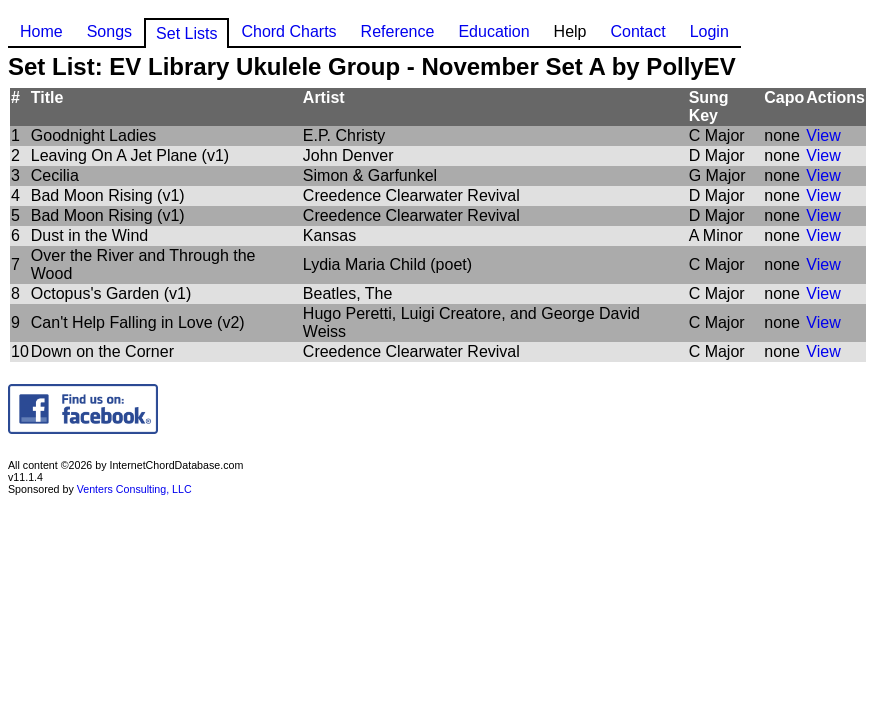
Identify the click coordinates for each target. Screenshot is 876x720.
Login (709, 31)
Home (41, 31)
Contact (637, 31)
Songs (109, 31)
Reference (398, 31)
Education (493, 31)
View (823, 135)
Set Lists (186, 33)
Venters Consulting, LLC (134, 489)
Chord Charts (288, 31)
